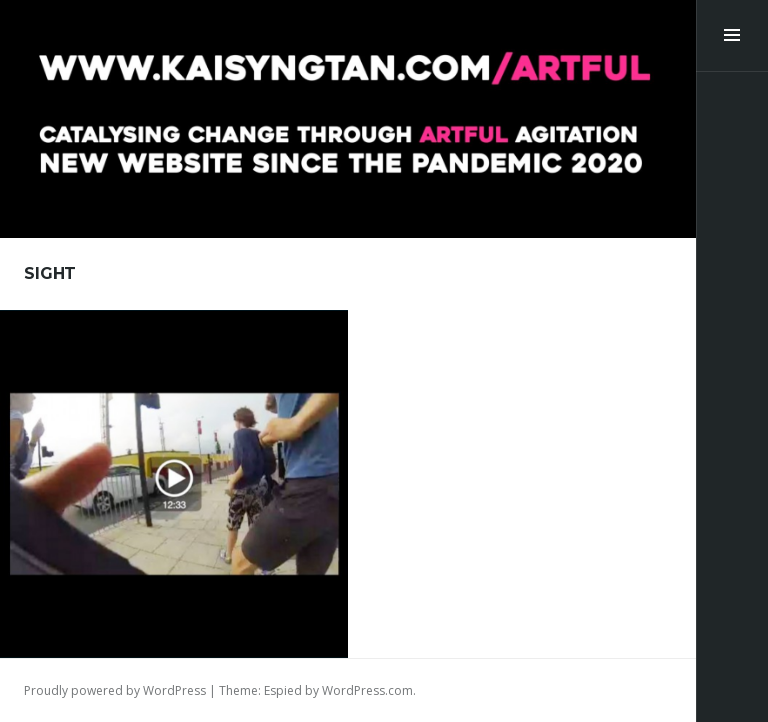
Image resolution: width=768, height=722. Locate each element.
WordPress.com (367, 690)
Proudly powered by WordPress (115, 690)
